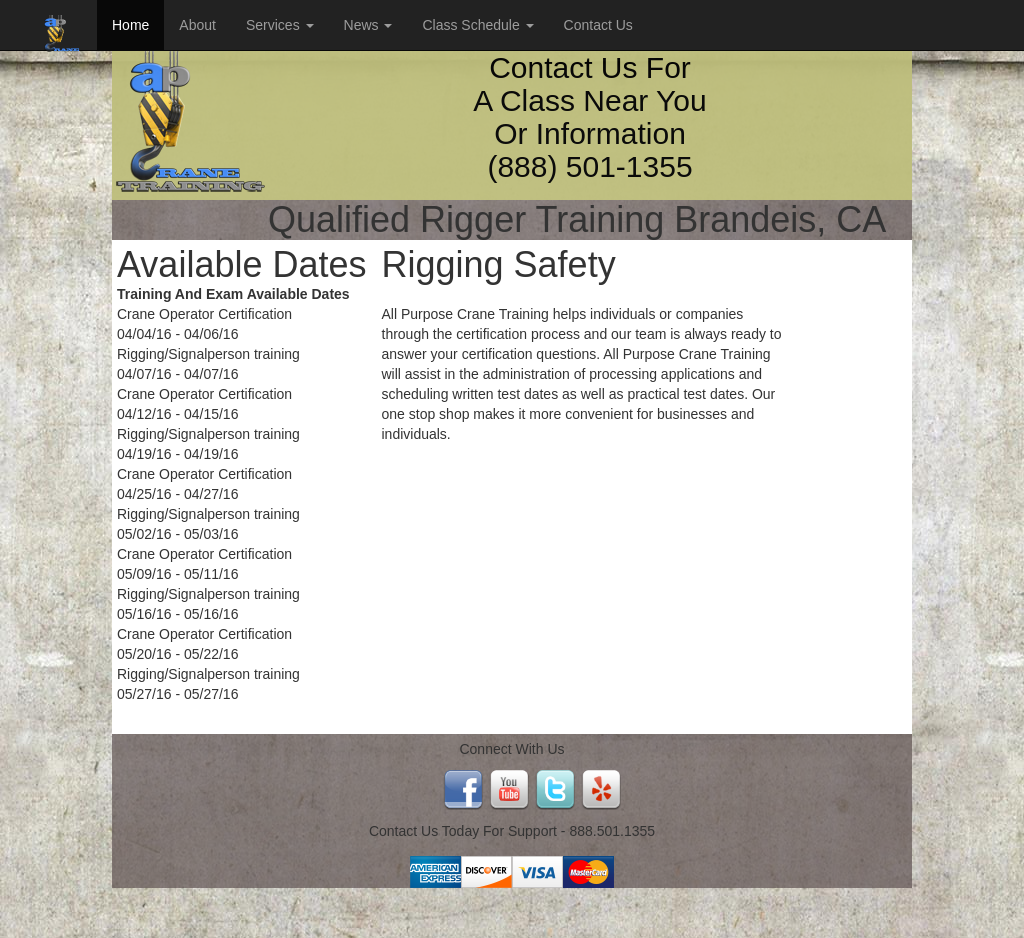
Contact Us (598, 25)
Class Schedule (477, 25)
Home (130, 25)
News (368, 25)
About (197, 25)
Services (280, 25)
